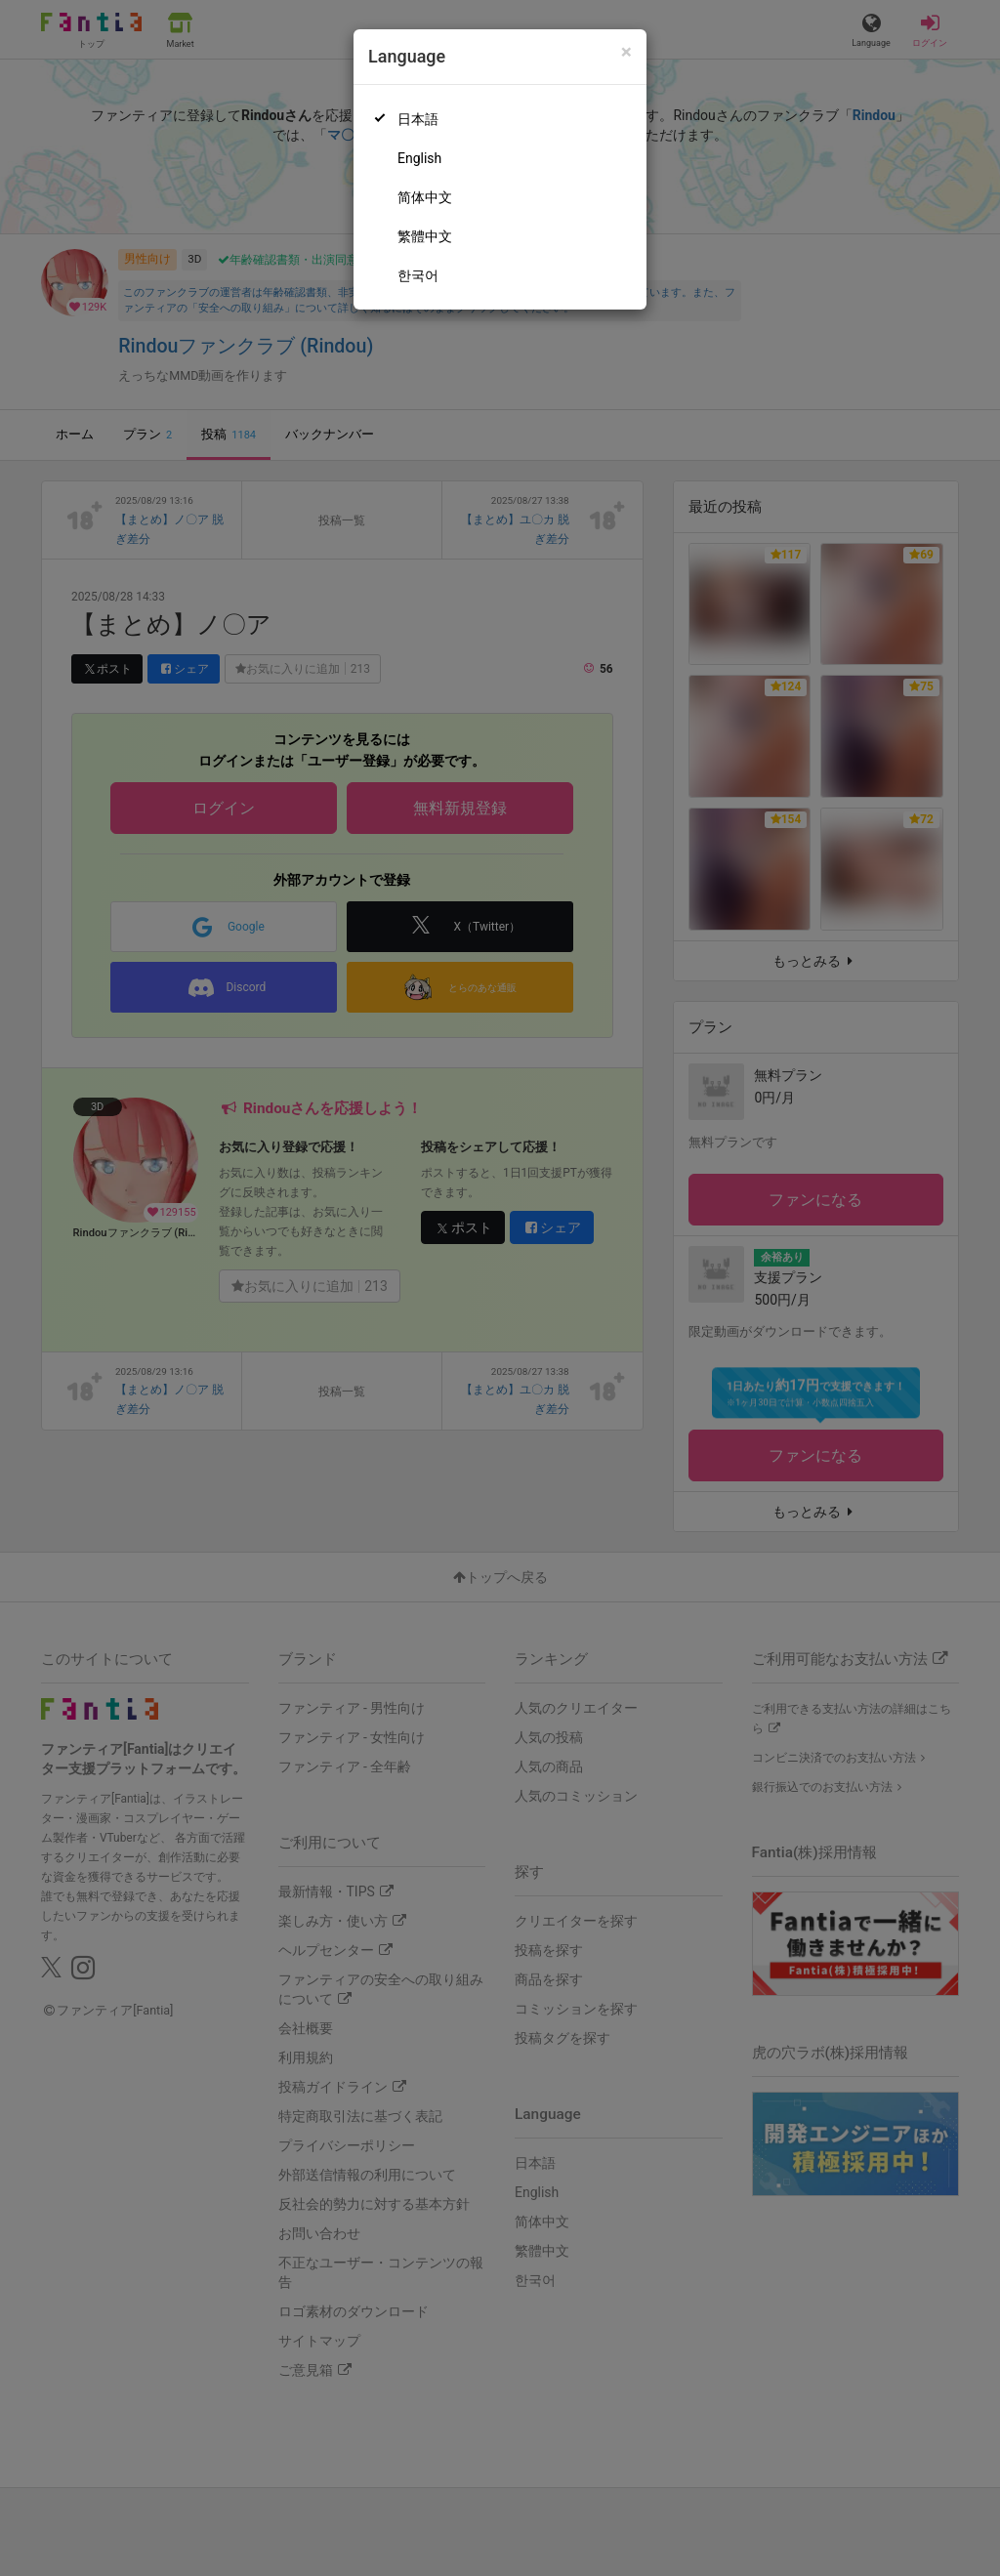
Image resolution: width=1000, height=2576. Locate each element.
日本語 (417, 119)
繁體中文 (424, 236)
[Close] (626, 52)
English (419, 158)
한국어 (417, 275)
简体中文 (424, 197)
